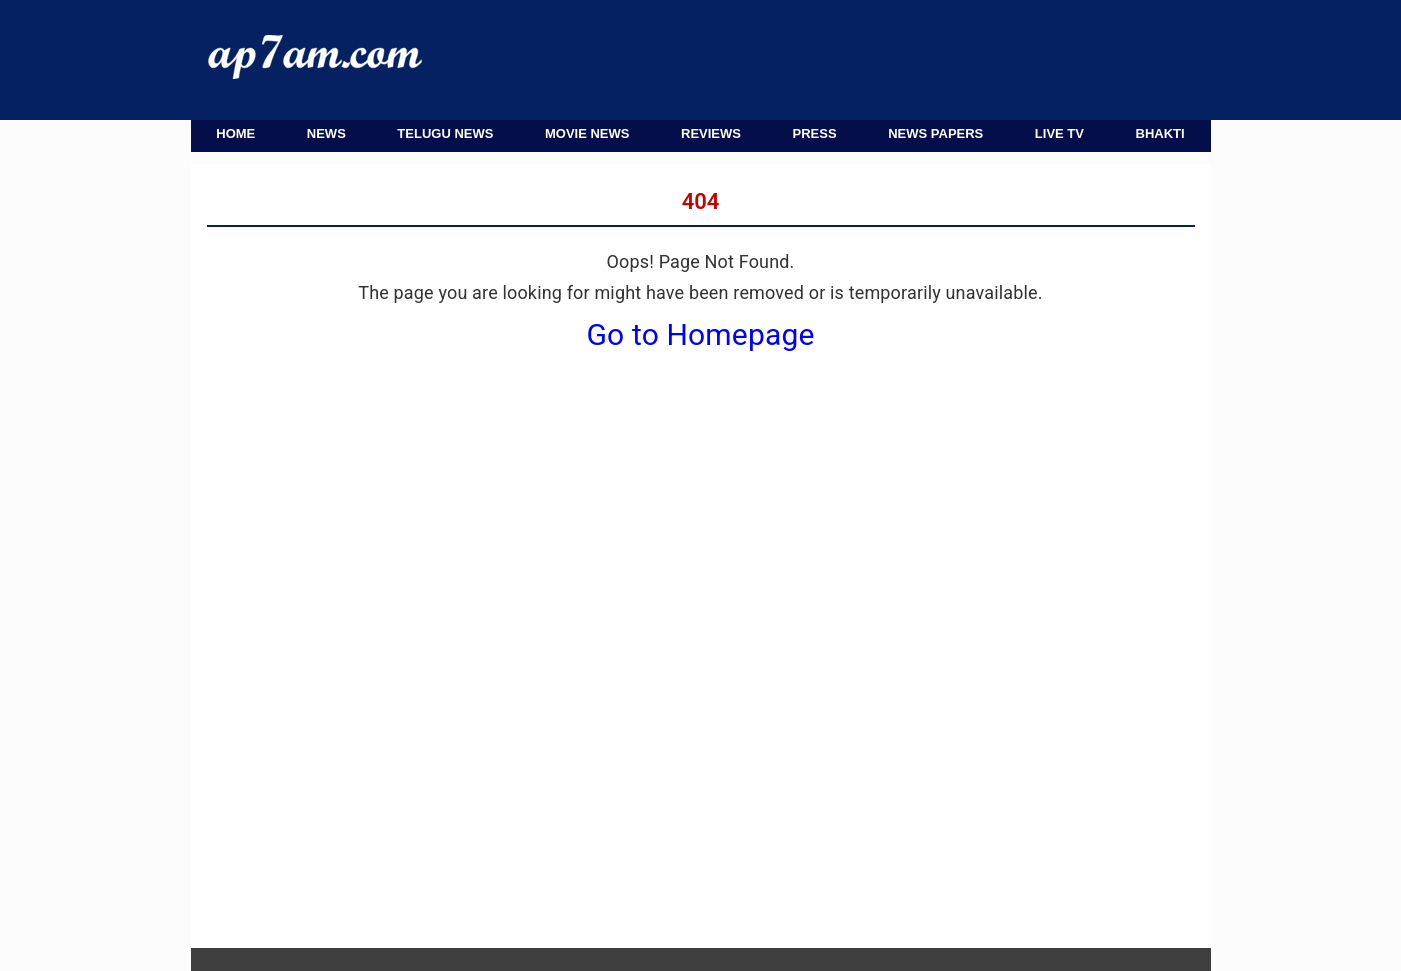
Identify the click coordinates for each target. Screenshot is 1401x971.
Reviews (711, 133)
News (326, 133)
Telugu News (445, 133)
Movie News (587, 133)
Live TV (1059, 133)
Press (815, 133)
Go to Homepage (701, 334)
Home (235, 133)
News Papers (935, 133)
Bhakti (1160, 133)
